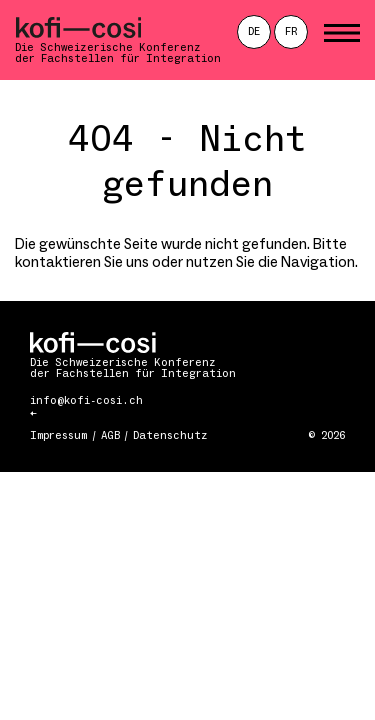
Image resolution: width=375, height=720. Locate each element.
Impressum (58, 436)
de (254, 31)
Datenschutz (170, 436)
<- (33, 414)
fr (291, 31)
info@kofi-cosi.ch (86, 400)
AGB (110, 436)
